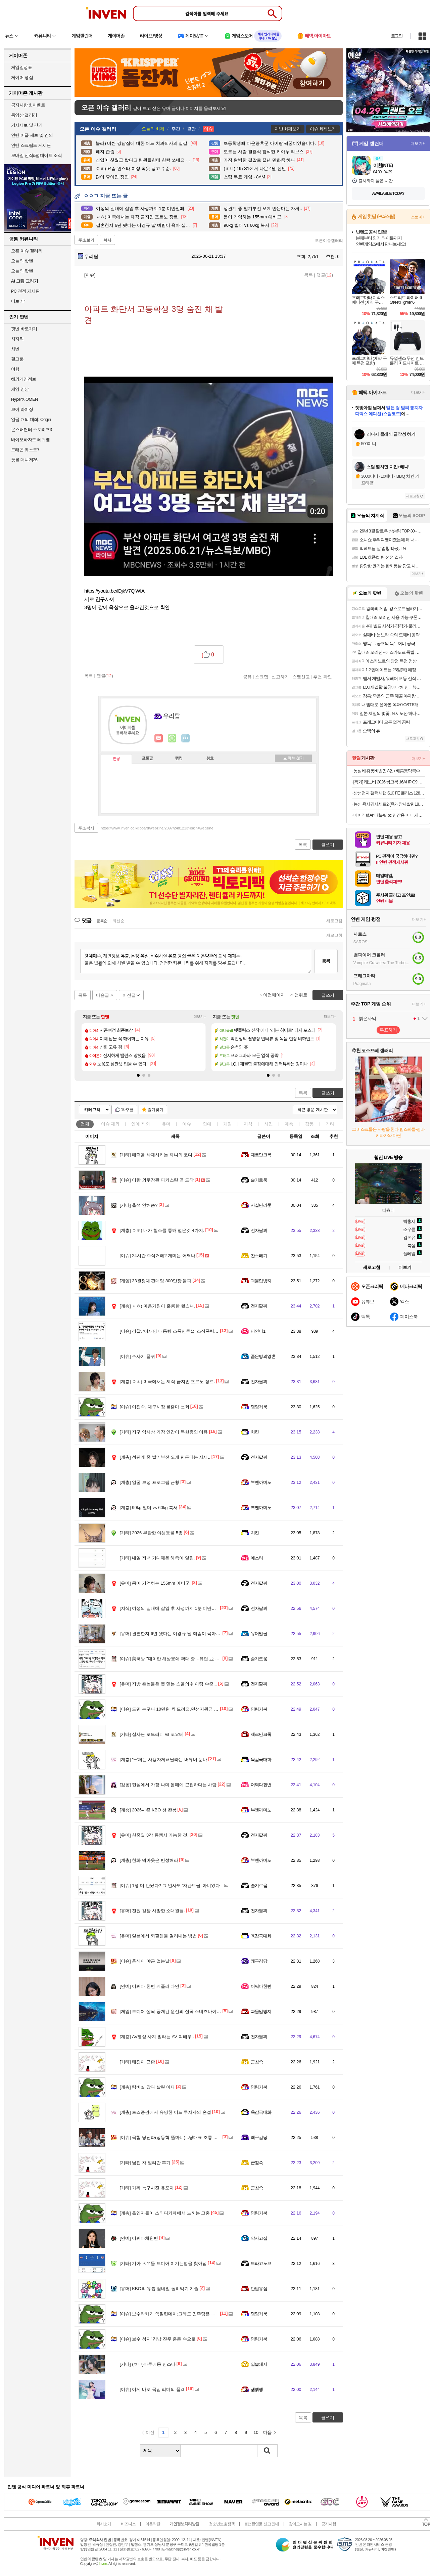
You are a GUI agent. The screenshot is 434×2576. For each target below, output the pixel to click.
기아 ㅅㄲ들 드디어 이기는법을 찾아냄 (163, 2263)
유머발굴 (259, 1633)
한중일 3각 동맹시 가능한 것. (154, 1835)
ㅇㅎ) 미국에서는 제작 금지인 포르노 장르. (167, 1381)
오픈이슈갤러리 (329, 240)
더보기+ (200, 1017)
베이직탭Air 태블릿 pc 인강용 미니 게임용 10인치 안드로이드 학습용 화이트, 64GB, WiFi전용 (389, 815)
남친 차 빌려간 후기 (145, 2162)
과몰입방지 (261, 1280)
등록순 (101, 920)
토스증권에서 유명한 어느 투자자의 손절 (165, 2112)
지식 (248, 1123)
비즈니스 (128, 2524)
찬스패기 (259, 1255)
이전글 (129, 995)
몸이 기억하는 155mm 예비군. (155, 1583)
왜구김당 (259, 1961)
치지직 (17, 339)
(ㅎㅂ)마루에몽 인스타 (148, 2364)
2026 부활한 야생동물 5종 (151, 1532)
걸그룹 (17, 359)
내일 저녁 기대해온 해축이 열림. (157, 1557)
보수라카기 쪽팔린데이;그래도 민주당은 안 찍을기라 (177, 2313)
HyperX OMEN (24, 399)
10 (255, 2432)
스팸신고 (301, 676)
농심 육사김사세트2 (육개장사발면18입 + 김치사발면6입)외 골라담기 (389, 804)
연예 (140, 1123)
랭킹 (179, 758)
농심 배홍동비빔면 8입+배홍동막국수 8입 (389, 770)
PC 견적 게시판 (25, 291)
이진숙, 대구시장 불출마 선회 (154, 1406)
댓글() (325, 274)
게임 (227, 1123)
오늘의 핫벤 (22, 261)
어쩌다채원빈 (139, 2238)
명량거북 (259, 1406)
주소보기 (86, 240)
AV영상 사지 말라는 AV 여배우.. (157, 2036)
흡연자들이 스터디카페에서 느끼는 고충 (165, 2213)
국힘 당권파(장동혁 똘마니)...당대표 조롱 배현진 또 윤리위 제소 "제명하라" (199, 2137)
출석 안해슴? (139, 1205)
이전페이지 (274, 994)
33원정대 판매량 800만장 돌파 (156, 1280)
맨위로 (300, 994)
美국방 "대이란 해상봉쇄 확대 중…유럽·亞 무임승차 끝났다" (184, 1658)
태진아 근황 (137, 2061)
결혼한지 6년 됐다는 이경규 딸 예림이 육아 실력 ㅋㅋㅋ (180, 1633)
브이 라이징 (22, 409)
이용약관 (152, 2524)
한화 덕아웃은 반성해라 (149, 1860)
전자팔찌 (259, 1230)
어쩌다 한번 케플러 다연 (150, 1986)
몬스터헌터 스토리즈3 (31, 429)
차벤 (15, 349)
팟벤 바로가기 (24, 329)
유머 (166, 1123)
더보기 (186, 738)
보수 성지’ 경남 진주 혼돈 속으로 (158, 2339)
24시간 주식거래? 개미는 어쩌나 (157, 1255)
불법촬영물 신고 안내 (261, 2524)
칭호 (210, 758)
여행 (15, 369)
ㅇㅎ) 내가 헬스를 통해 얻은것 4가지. (162, 1230)
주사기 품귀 (137, 1356)
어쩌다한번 (261, 1784)
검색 (267, 2450)
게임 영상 (20, 389)
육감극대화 (261, 1759)
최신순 (118, 920)
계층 (289, 1123)
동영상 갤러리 (24, 115)
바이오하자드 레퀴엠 (30, 439)
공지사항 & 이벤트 (28, 105)
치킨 (255, 1431)
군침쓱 (257, 2061)
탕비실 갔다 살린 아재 (147, 2087)
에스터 (257, 1557)
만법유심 (259, 2288)
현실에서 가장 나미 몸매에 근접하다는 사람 (168, 1784)
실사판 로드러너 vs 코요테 (152, 1734)
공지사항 (328, 2524)
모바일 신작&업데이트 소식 (36, 155)
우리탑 (88, 256)
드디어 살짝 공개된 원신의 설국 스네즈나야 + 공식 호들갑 (182, 2011)
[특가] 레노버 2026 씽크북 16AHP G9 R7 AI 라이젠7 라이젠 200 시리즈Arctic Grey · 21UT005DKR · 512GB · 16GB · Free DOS (389, 781)
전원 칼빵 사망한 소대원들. (152, 1910)
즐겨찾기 (155, 1109)
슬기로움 (259, 1180)
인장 (116, 759)
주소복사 (86, 828)
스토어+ (418, 217)
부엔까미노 (261, 1482)
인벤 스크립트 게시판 (31, 145)
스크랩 (261, 676)
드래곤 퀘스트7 (25, 449)
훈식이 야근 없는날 (145, 1961)
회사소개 (103, 2524)
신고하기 (280, 676)
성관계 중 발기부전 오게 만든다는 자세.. (165, 1457)
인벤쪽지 (159, 738)
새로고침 (334, 920)
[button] (138, 1075)
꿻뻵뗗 (257, 2389)
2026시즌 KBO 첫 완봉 (148, 1809)
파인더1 (258, 1331)
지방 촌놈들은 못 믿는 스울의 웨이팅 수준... (168, 1683)
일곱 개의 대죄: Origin (31, 419)
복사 (107, 240)
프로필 (147, 758)
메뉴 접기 (293, 758)
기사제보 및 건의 (27, 125)
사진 (268, 1123)
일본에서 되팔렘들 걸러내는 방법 (158, 1935)
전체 (85, 1123)
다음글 (102, 995)
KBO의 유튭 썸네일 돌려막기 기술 (159, 2288)
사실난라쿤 (261, 1205)
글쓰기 (327, 1093)
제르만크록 (261, 1154)
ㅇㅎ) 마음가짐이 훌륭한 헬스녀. (157, 1305)
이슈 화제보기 (323, 128)
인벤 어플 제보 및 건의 (32, 135)
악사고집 (259, 2238)
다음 (267, 2432)
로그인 (396, 36)
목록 (308, 274)
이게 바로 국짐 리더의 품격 (152, 2389)
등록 (326, 960)
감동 (309, 1123)
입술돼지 (259, 2364)
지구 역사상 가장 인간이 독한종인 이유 (164, 1431)
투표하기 (388, 1029)
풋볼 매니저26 (24, 460)
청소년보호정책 (222, 2524)
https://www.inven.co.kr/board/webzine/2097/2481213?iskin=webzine (157, 828)
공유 (247, 676)
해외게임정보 (23, 379)
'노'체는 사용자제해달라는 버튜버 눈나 (163, 1759)
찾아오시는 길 (300, 2524)
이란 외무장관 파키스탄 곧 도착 (157, 1180)
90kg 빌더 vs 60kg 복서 (149, 1507)
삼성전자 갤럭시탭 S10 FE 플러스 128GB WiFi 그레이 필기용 (389, 793)
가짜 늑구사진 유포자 (147, 2187)
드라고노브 (261, 2263)
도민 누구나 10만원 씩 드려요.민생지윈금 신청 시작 (176, 1709)
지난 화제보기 (287, 128)
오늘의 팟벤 (22, 271)
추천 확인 (322, 676)
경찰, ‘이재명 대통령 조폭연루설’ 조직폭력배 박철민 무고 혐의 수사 (191, 1331)
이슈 (110, 1123)
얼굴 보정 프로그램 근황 (150, 1482)
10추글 (127, 1109)
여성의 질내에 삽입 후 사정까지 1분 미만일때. (171, 1608)
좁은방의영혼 (263, 1356)
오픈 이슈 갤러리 (27, 251)
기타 (330, 1123)
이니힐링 (172, 738)
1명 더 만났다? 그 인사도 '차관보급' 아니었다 (170, 1885)
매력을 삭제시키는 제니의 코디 (156, 1154)
